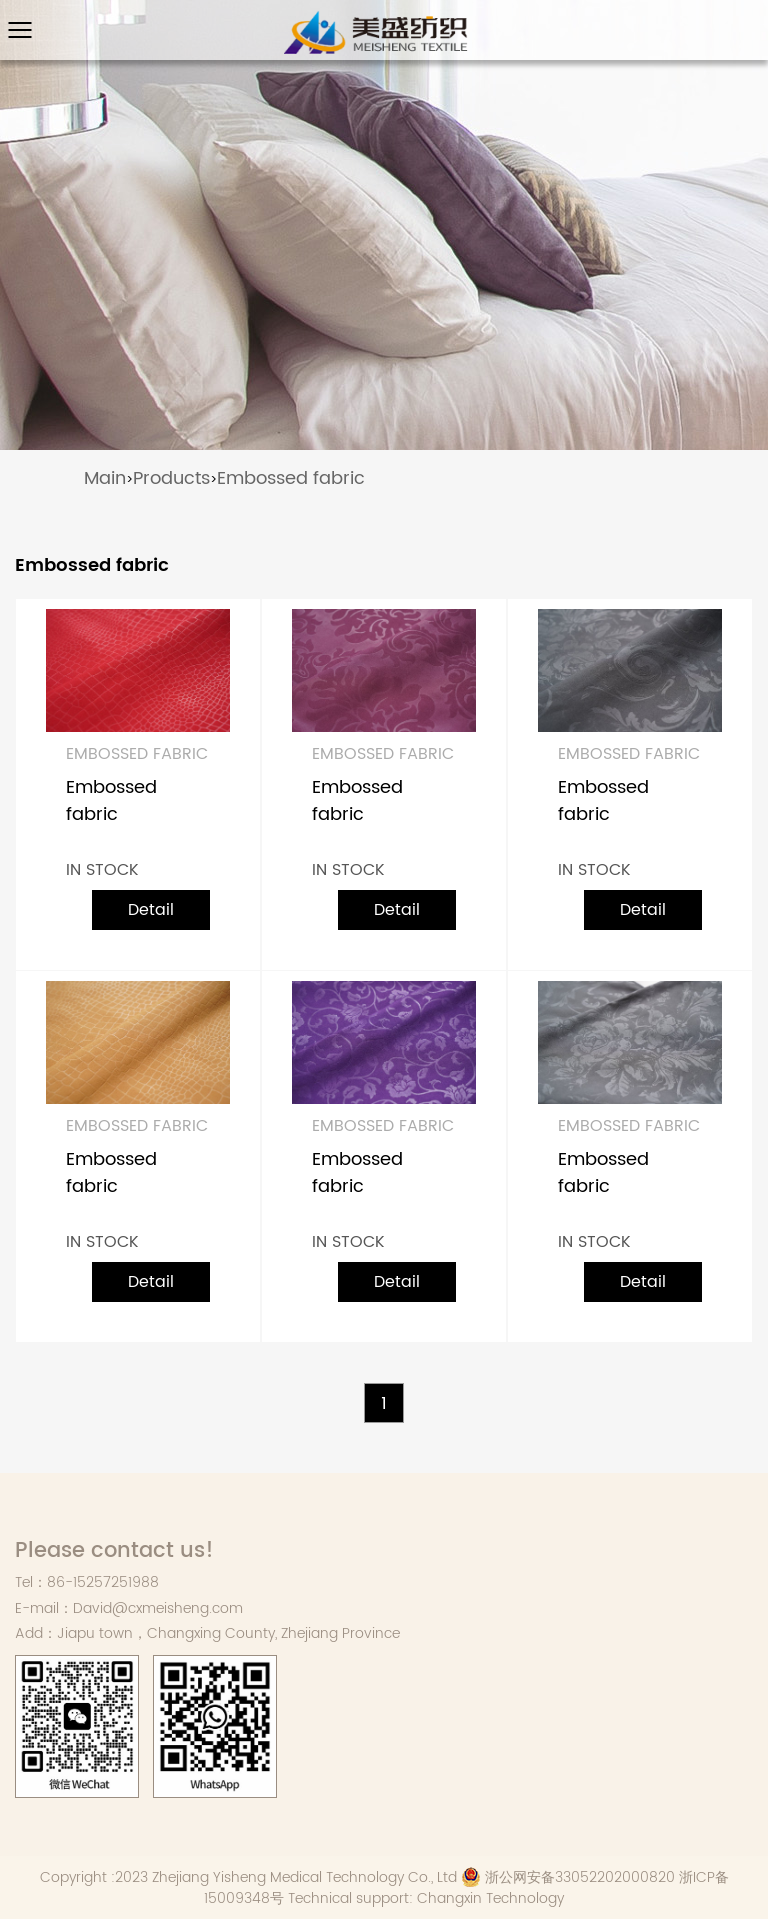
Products (171, 478)
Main (105, 478)
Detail (151, 910)
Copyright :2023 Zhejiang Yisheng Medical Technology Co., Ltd (248, 1877)
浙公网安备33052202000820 (568, 1877)
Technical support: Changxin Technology (426, 1898)
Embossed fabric (291, 478)
